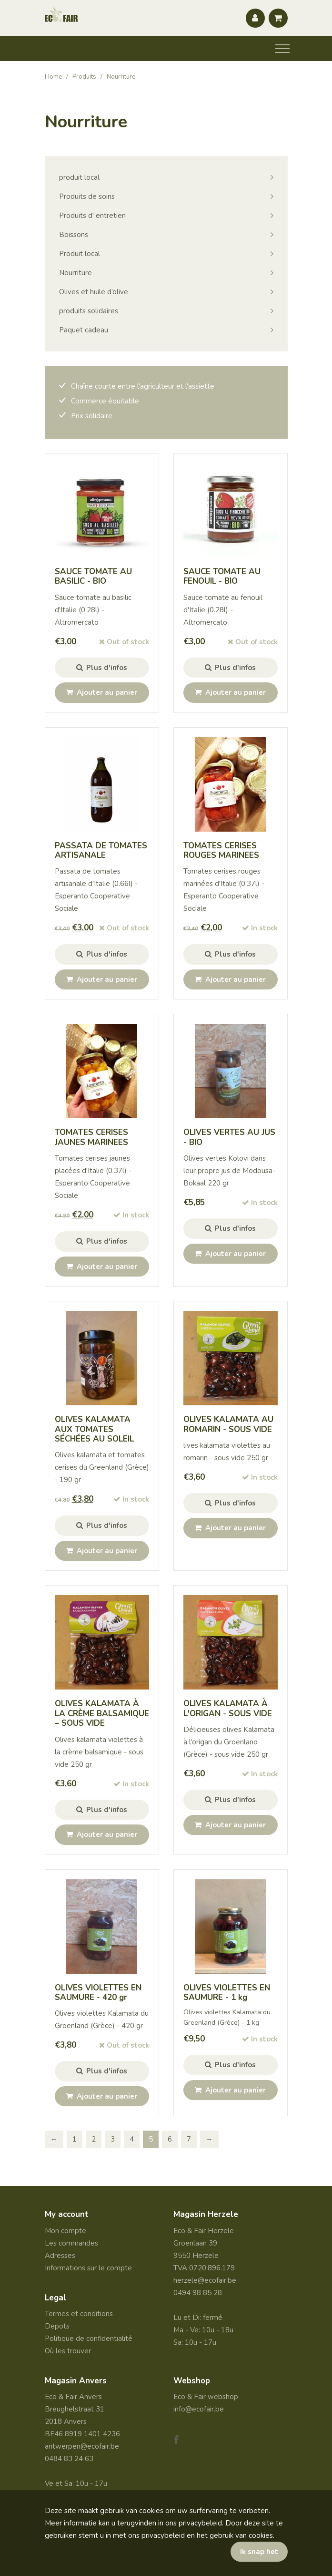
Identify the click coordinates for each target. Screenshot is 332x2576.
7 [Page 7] (189, 2139)
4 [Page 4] (132, 2139)
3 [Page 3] (113, 2139)
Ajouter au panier (101, 692)
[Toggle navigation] (282, 49)
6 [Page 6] (170, 2139)
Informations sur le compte (88, 2268)
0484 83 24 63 (69, 2458)
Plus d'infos (102, 667)
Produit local (79, 253)
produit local (79, 177)
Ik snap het (259, 2551)
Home (53, 76)
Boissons (73, 234)
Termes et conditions (79, 2313)
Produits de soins (87, 196)
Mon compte (65, 2231)
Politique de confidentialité (88, 2338)
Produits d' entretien (92, 215)
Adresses (60, 2255)
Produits (84, 76)
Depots (57, 2326)
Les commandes (71, 2243)
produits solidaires (88, 311)
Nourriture (75, 273)
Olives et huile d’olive (93, 292)
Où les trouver (68, 2351)
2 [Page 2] (93, 2139)
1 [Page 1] (74, 2139)
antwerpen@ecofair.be (82, 2446)
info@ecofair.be (198, 2409)
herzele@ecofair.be (204, 2280)
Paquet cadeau (83, 330)
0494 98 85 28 (197, 2293)
